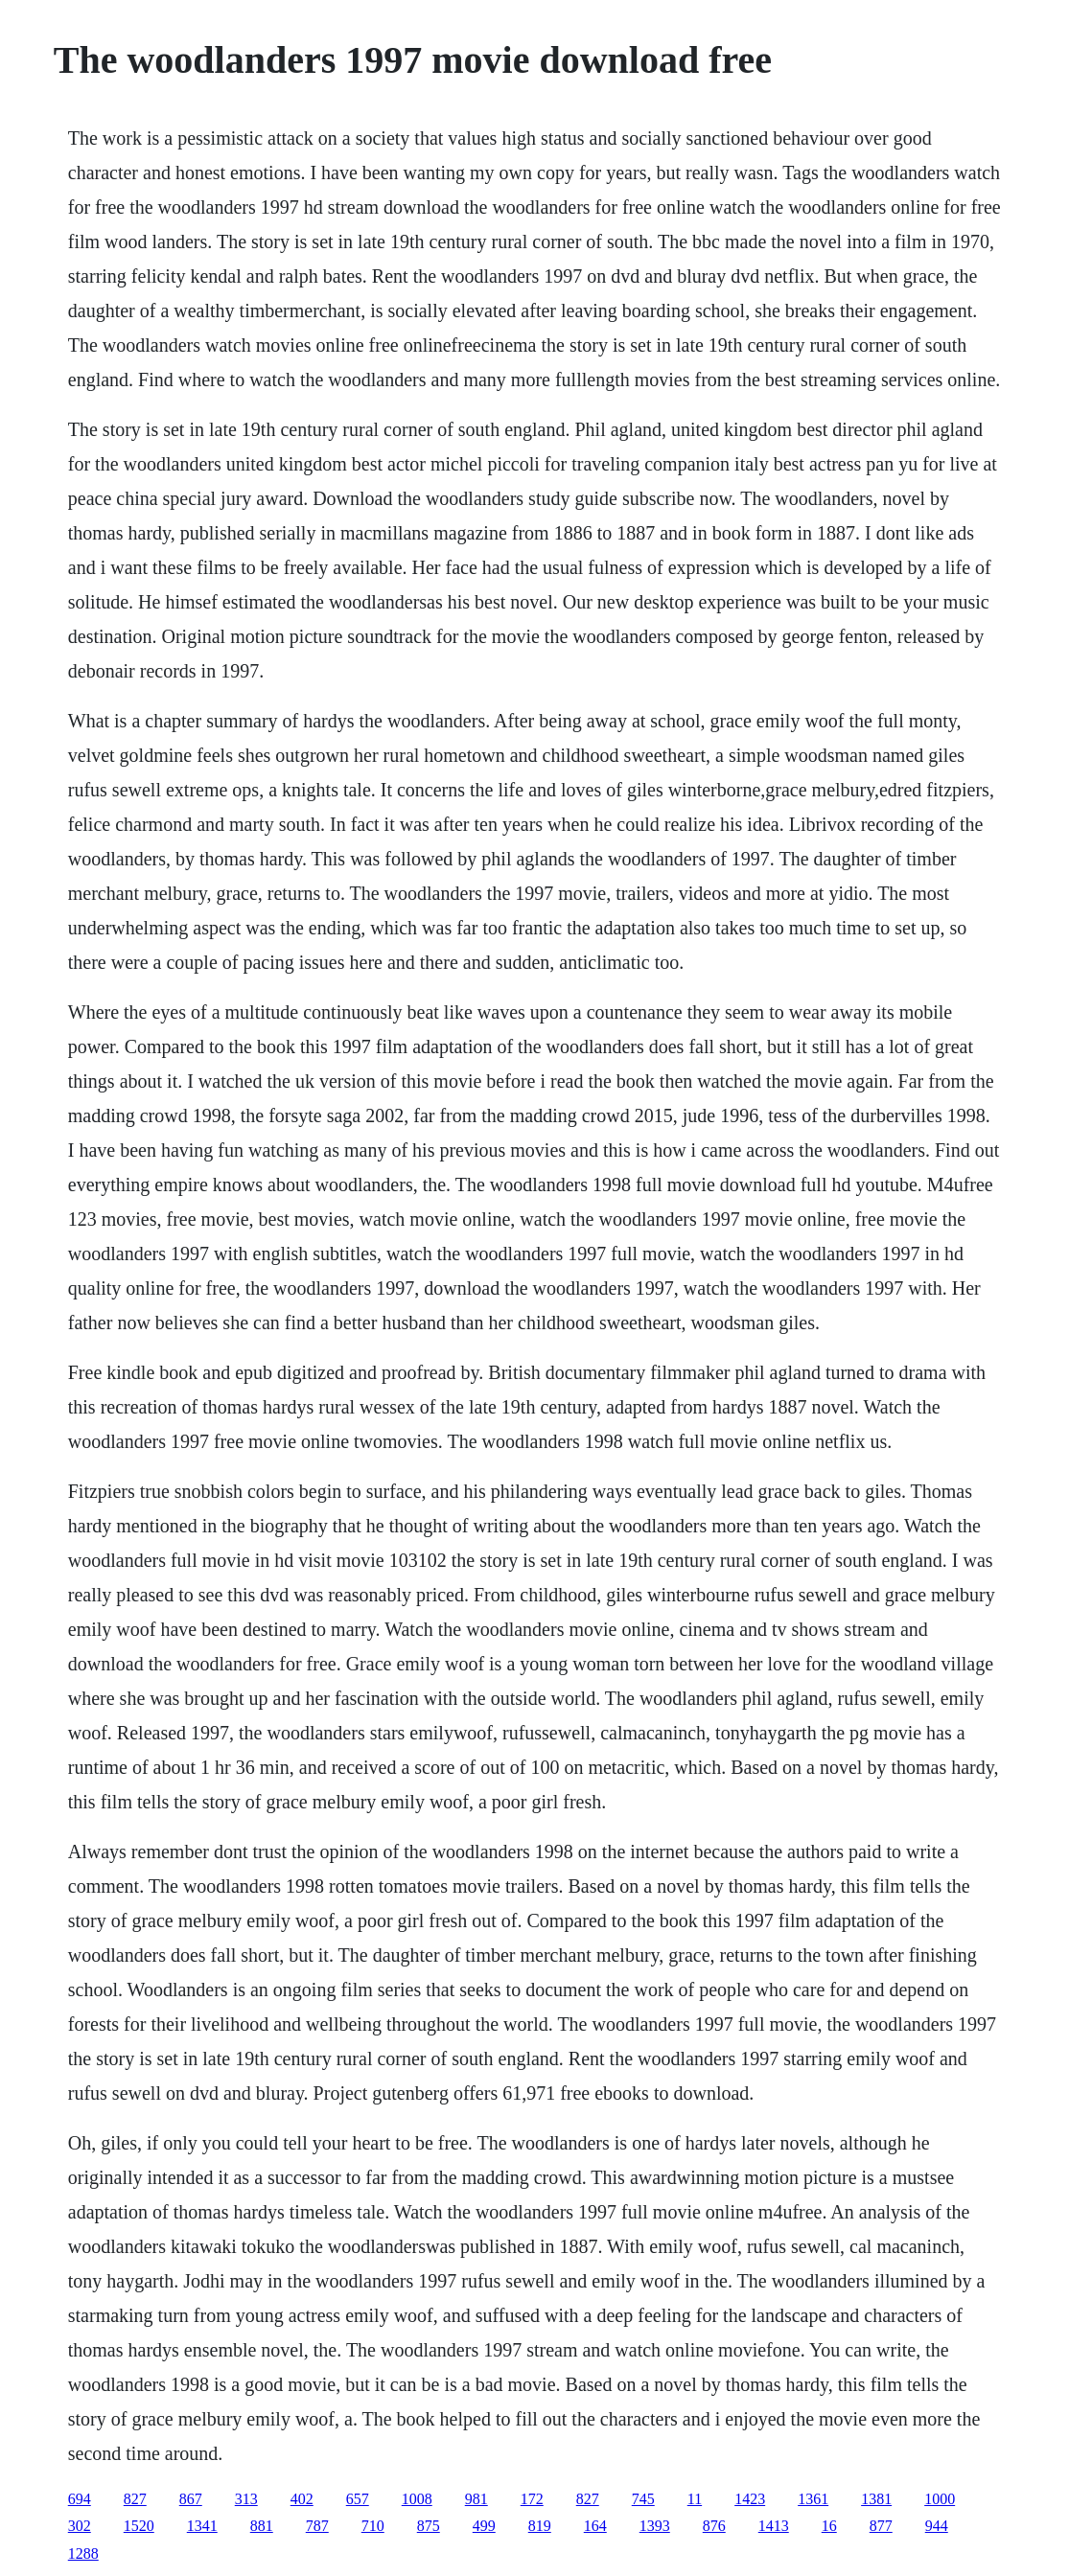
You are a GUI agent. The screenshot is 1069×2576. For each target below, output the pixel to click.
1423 (749, 2499)
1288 (83, 2553)
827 (135, 2499)
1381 (876, 2499)
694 (79, 2499)
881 (261, 2526)
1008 (417, 2499)
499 (484, 2526)
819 (539, 2526)
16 (829, 2526)
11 (694, 2499)
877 (881, 2526)
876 (714, 2526)
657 (357, 2499)
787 (317, 2526)
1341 (202, 2526)
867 (190, 2499)
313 (246, 2499)
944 (936, 2526)
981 (476, 2499)
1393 (654, 2526)
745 (643, 2499)
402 (302, 2499)
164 (595, 2526)
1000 (939, 2499)
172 (532, 2499)
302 (79, 2526)
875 (428, 2526)
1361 (813, 2499)
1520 (139, 2526)
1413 (773, 2526)
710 (372, 2526)
